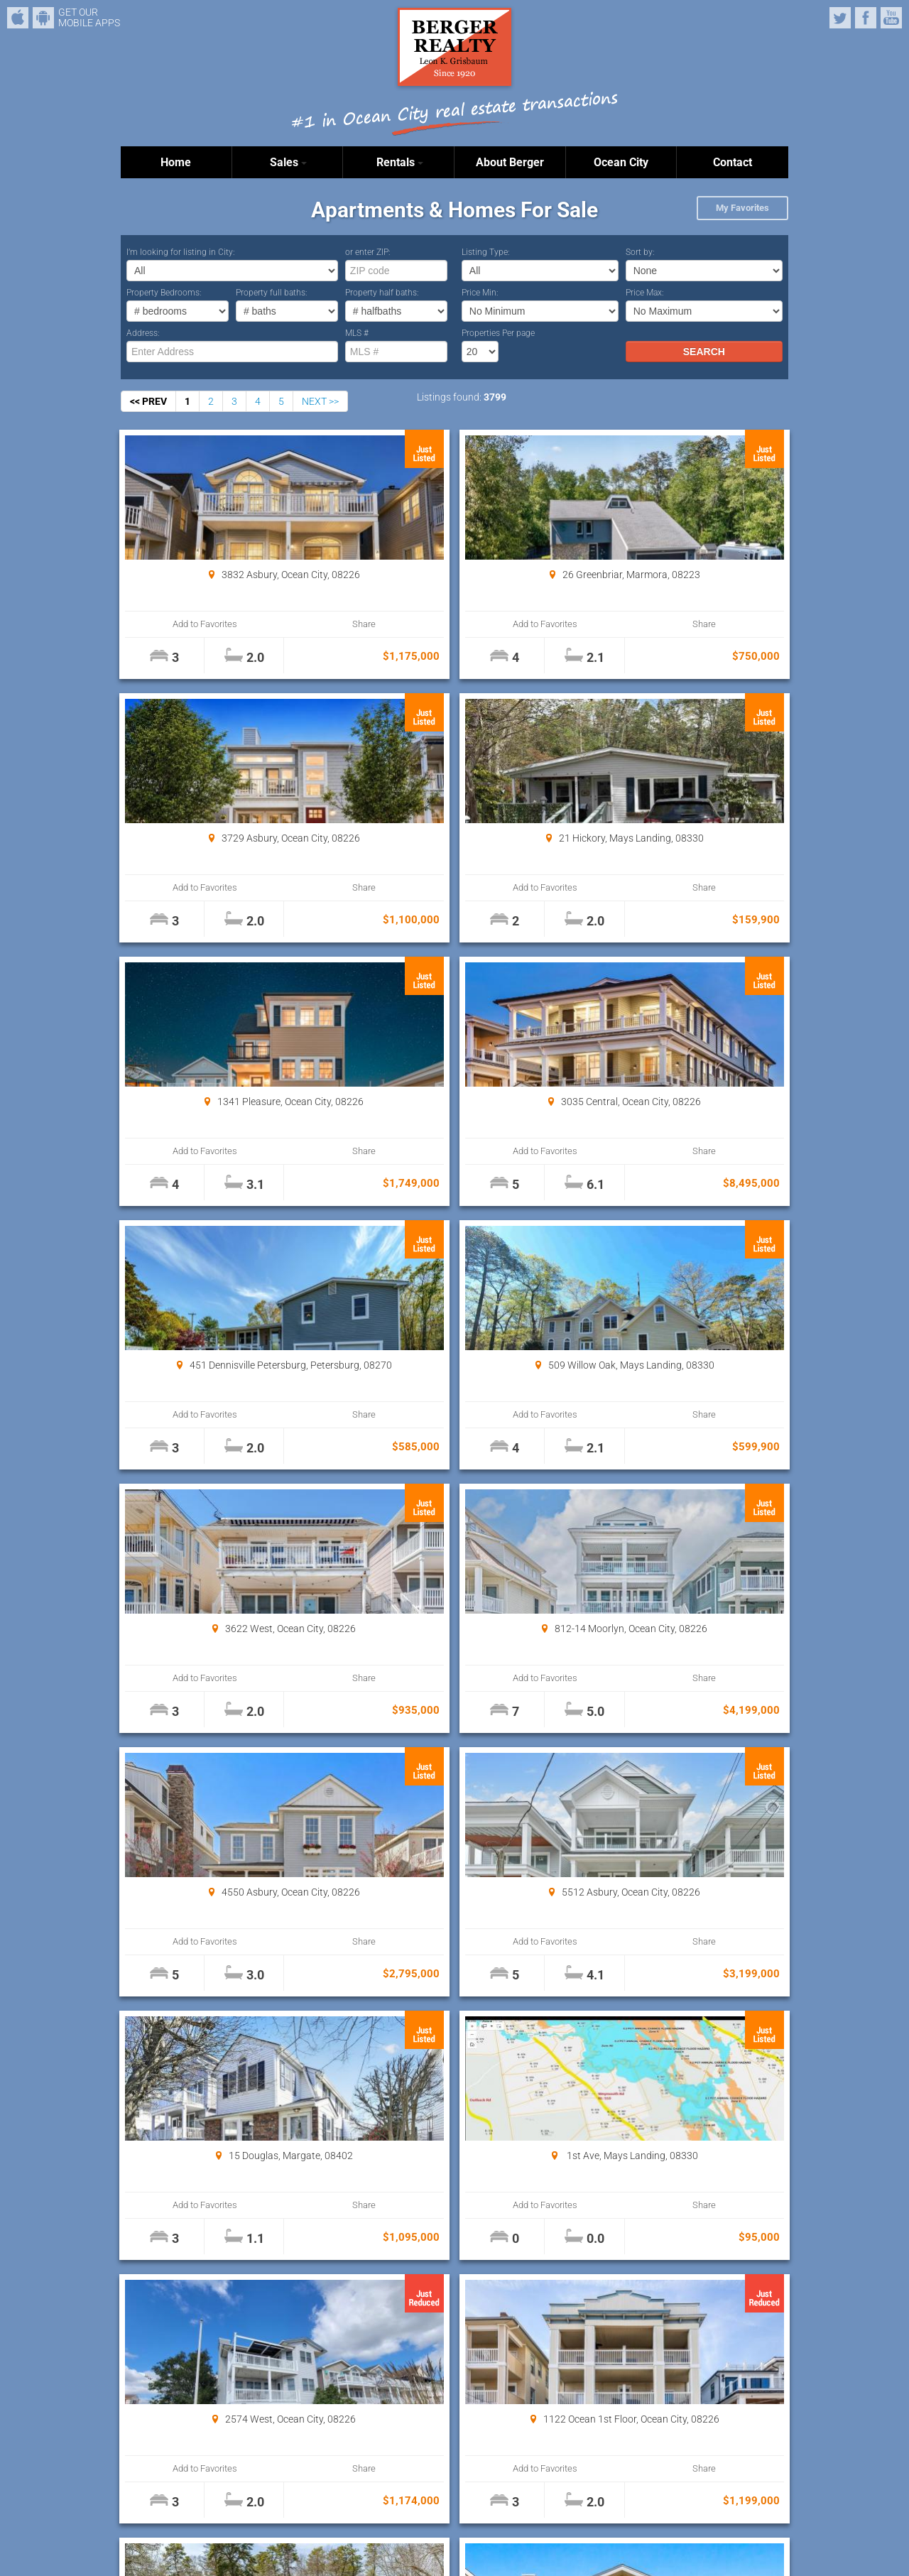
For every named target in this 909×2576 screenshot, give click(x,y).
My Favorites (742, 207)
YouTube (891, 17)
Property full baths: (271, 293)
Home (175, 162)
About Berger (510, 162)
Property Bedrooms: (164, 293)
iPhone (17, 17)
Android (43, 17)
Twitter (840, 17)
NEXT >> (320, 401)
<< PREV (148, 401)
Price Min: (480, 293)
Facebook (865, 17)
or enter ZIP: (368, 252)
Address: (143, 333)
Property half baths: (382, 293)
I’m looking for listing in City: (180, 252)
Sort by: (640, 252)
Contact (732, 162)
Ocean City (621, 162)
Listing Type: (486, 252)
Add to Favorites (177, 624)
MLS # (357, 333)
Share (278, 624)
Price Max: (645, 293)
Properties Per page (498, 333)
